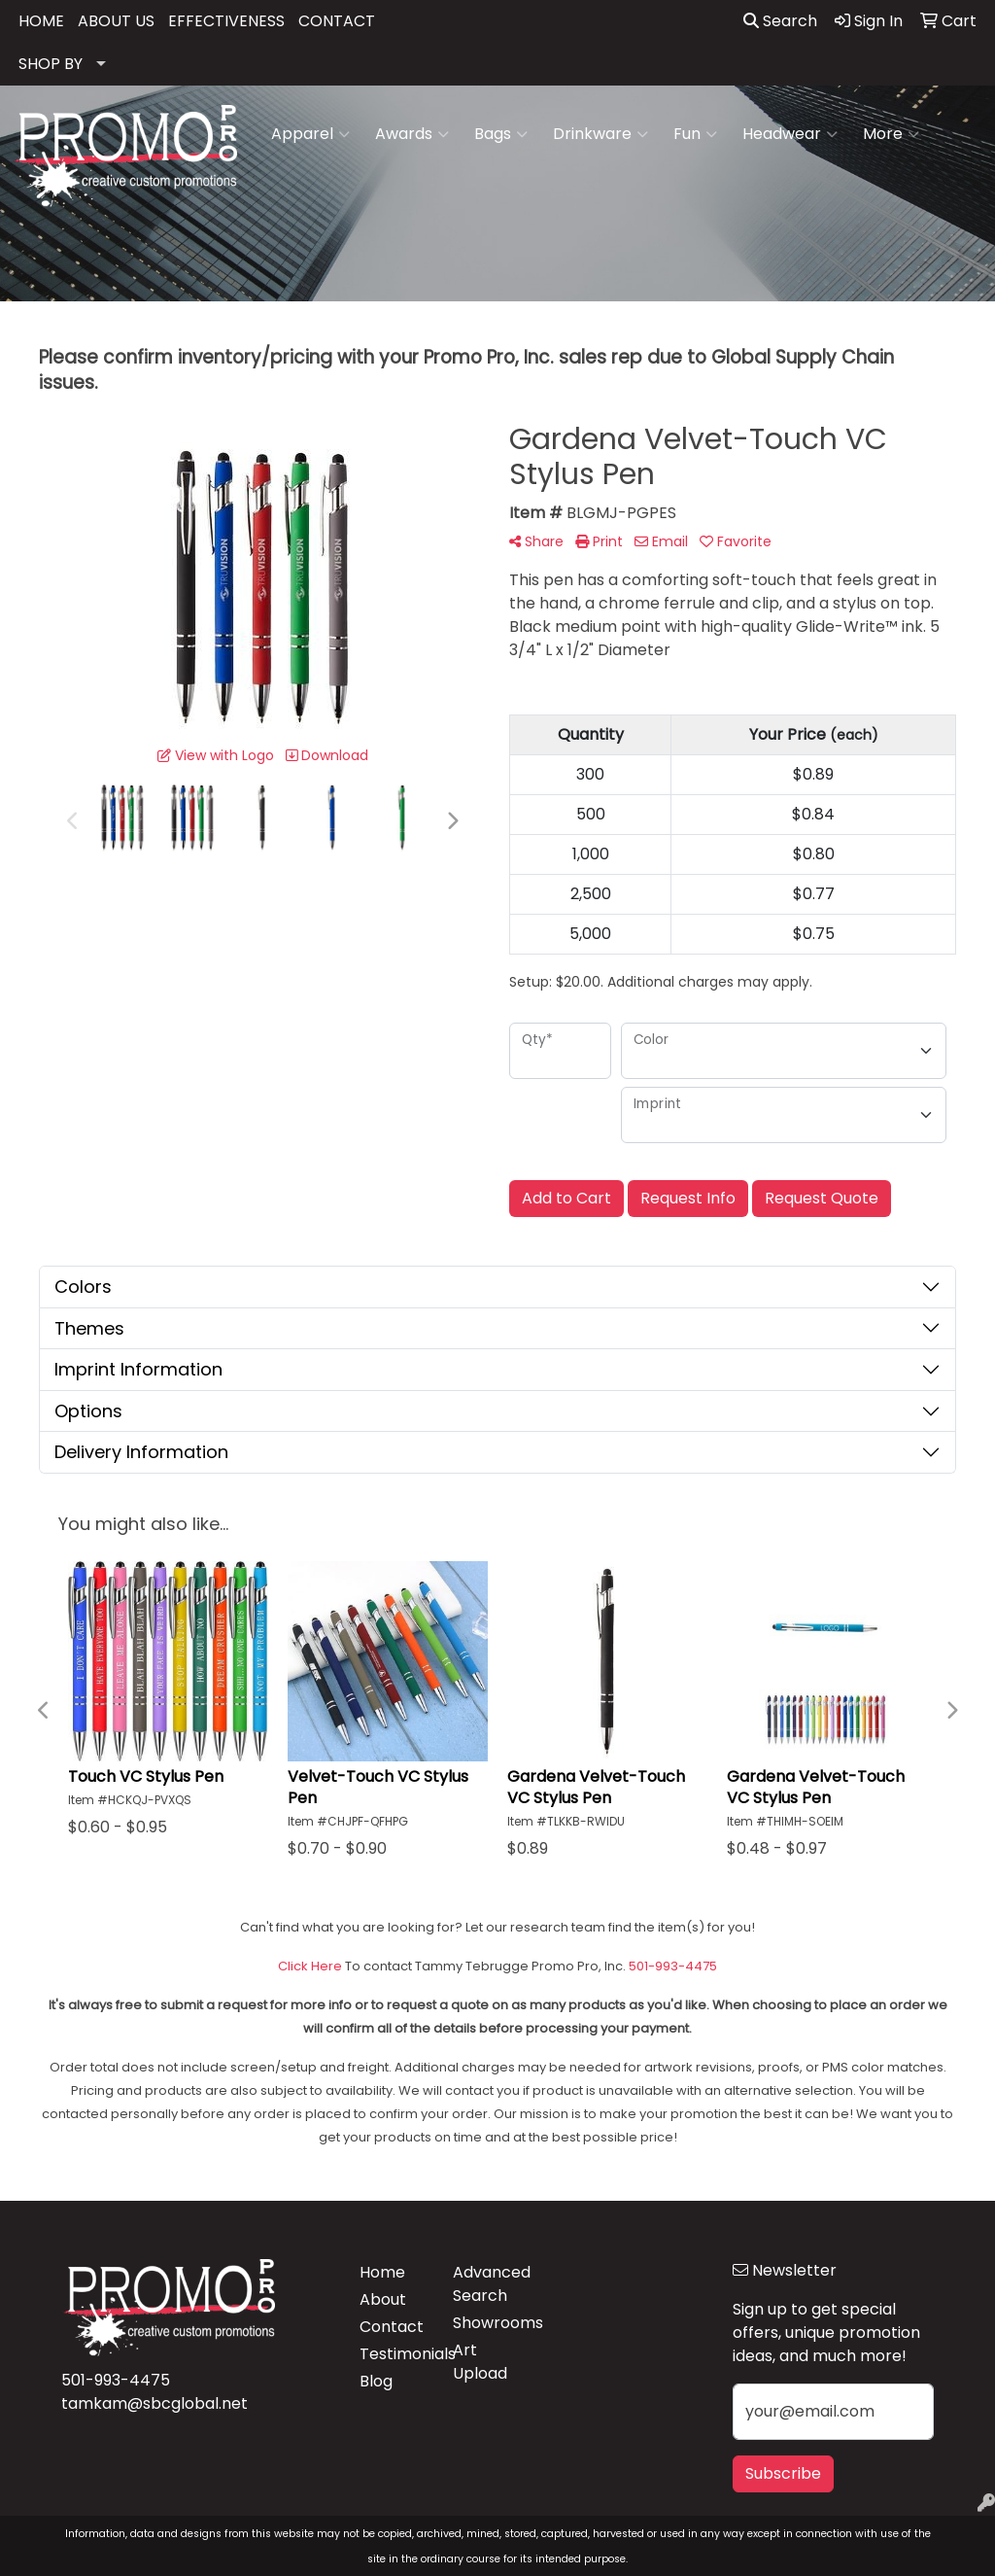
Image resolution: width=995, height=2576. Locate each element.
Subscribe (783, 2473)
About (383, 2299)
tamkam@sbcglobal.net (154, 2403)
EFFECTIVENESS (226, 21)
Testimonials (394, 2354)
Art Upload (480, 2362)
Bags (501, 134)
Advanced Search (488, 2284)
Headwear (790, 134)
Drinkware (600, 134)
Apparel (310, 134)
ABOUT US (116, 21)
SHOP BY (50, 63)
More (891, 134)
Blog (376, 2381)
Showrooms (488, 2323)
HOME (41, 21)
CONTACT (336, 21)
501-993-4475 (115, 2380)
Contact (392, 2326)
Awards (412, 134)
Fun (695, 134)
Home (382, 2272)
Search (780, 21)
